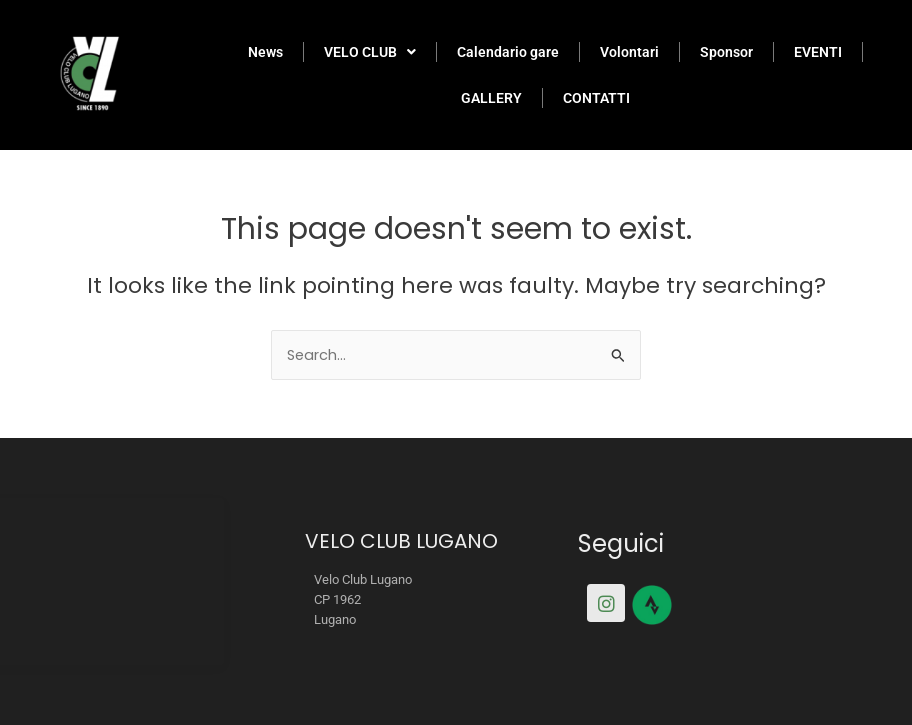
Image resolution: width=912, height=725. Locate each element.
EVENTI (818, 52)
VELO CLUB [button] (370, 52)
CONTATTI (596, 98)
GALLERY (491, 98)
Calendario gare (508, 52)
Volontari (629, 52)
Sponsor (726, 52)
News (265, 52)
